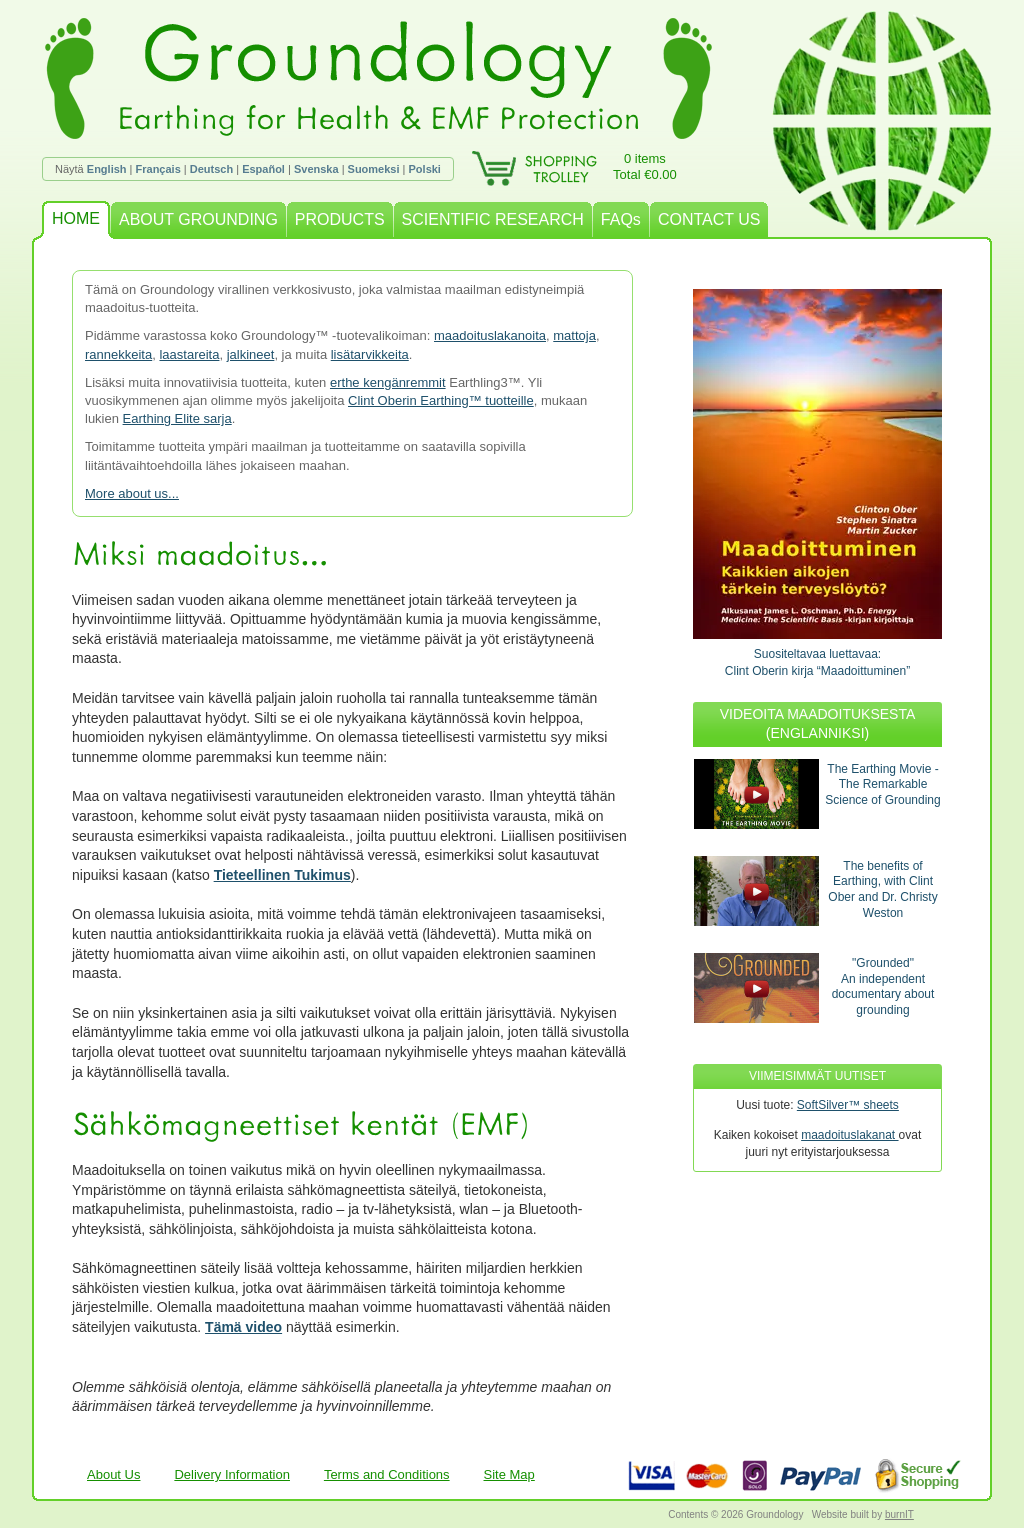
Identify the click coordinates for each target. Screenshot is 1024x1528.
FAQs (621, 219)
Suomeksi (374, 169)
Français (158, 169)
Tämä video (243, 1327)
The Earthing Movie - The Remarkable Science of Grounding (882, 784)
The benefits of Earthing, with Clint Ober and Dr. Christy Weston (882, 889)
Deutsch (211, 169)
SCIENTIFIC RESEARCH (493, 219)
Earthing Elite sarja (177, 418)
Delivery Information (232, 1474)
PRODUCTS (340, 219)
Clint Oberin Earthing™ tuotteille (441, 400)
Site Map (509, 1474)
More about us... (132, 493)
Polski (425, 169)
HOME (76, 218)
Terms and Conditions (387, 1474)
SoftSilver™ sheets (848, 1105)
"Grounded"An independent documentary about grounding (883, 986)
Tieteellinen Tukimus (282, 875)
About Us (113, 1474)
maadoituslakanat (849, 1135)
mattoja (574, 335)
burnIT (899, 1514)
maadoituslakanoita (490, 335)
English (107, 169)
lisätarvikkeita (370, 354)
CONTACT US (709, 219)
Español (263, 169)
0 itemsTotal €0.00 (645, 166)
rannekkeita (118, 354)
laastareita (189, 354)
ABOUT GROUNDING (198, 219)
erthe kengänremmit (388, 382)
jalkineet (251, 354)
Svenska (316, 169)
